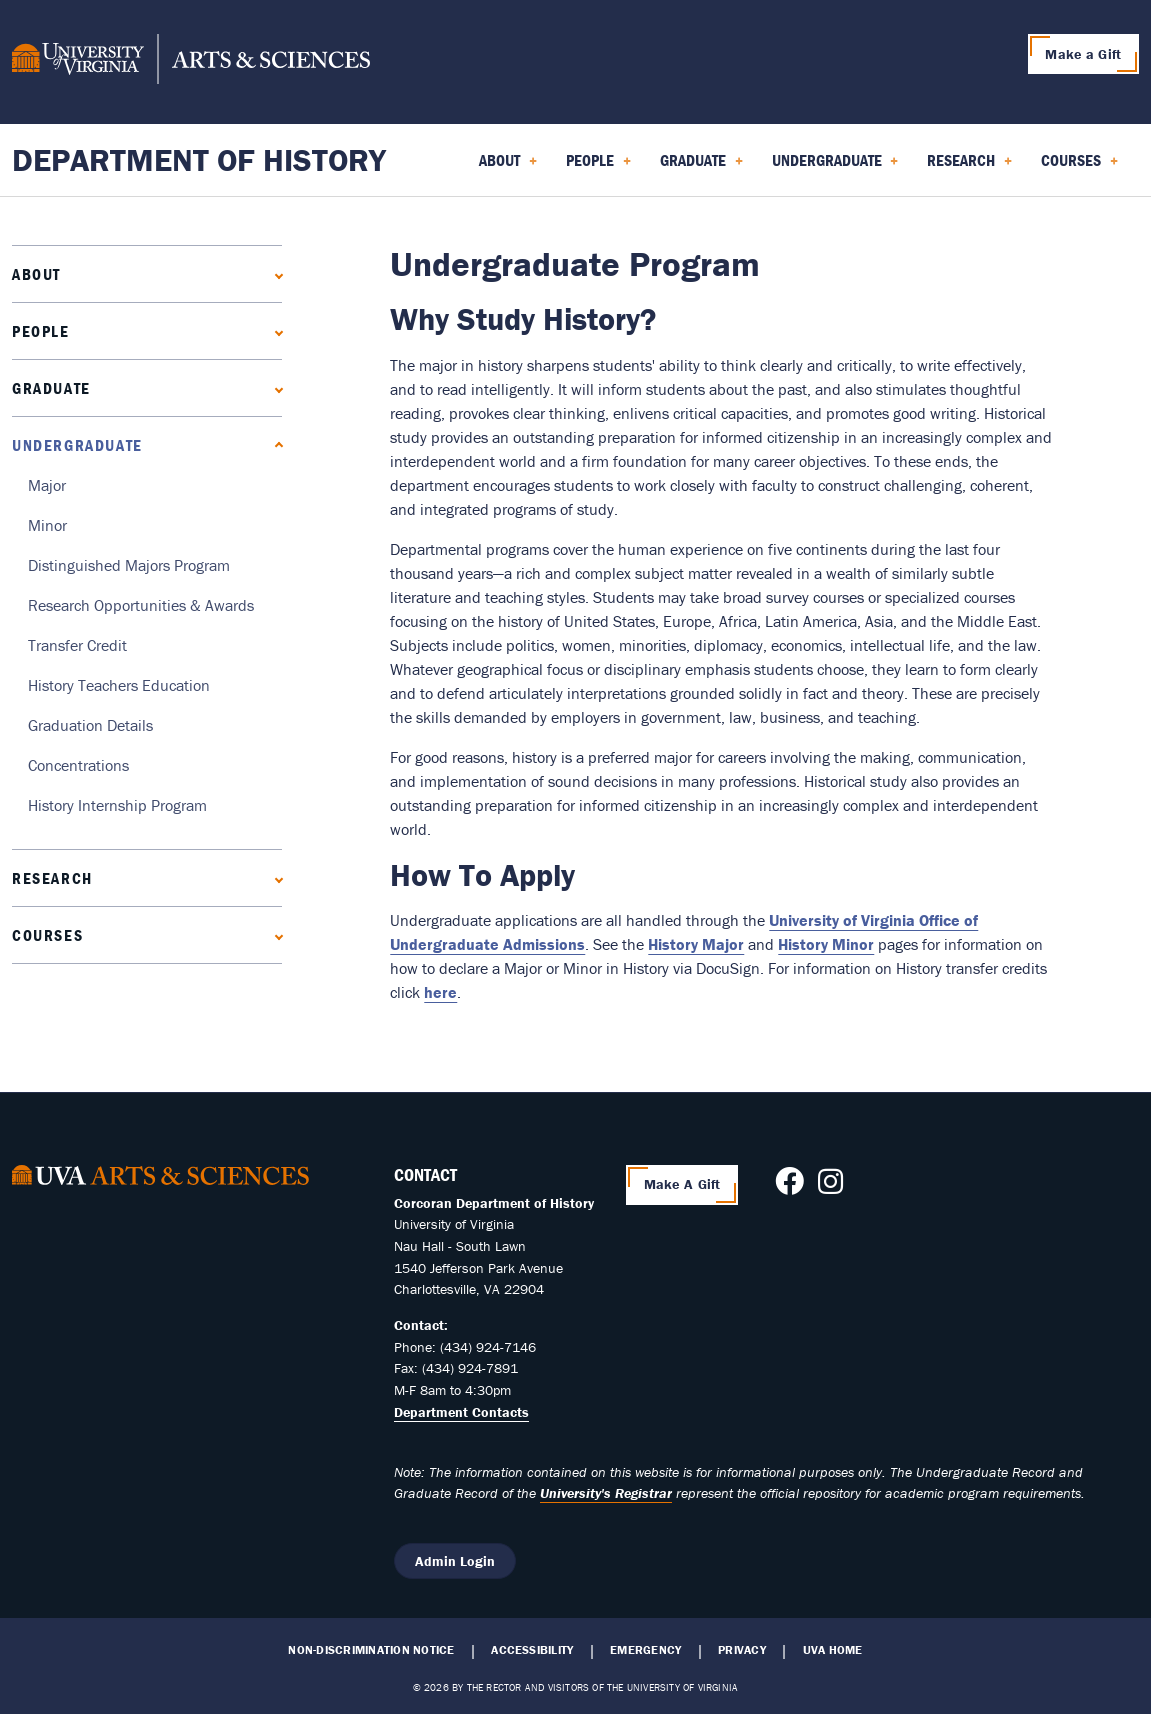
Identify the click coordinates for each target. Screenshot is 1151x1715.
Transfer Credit (77, 645)
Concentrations (78, 765)
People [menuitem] (598, 167)
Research (52, 878)
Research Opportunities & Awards (141, 605)
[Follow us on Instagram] (830, 1187)
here (440, 992)
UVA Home (833, 1650)
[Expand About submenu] (274, 273)
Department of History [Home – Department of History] (199, 159)
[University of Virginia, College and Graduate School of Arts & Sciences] (191, 62)
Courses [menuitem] (1079, 167)
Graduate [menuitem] (701, 167)
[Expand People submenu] (274, 330)
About (36, 274)
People (41, 331)
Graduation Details (90, 725)
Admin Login (455, 1561)
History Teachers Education (119, 685)
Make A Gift (682, 1184)
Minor (47, 525)
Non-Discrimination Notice (371, 1650)
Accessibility (532, 1650)
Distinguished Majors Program (129, 565)
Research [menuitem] (969, 167)
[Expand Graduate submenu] (274, 387)
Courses (47, 935)
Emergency (645, 1650)
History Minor (826, 944)
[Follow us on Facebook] (789, 1187)
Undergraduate (77, 445)
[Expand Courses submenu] (274, 934)
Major (47, 485)
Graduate (51, 388)
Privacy (742, 1650)
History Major (696, 944)
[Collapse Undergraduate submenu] (274, 444)
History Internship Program (117, 805)
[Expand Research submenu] (274, 877)
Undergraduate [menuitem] (835, 167)
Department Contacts (461, 1412)
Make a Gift (1083, 54)
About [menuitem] (508, 167)
